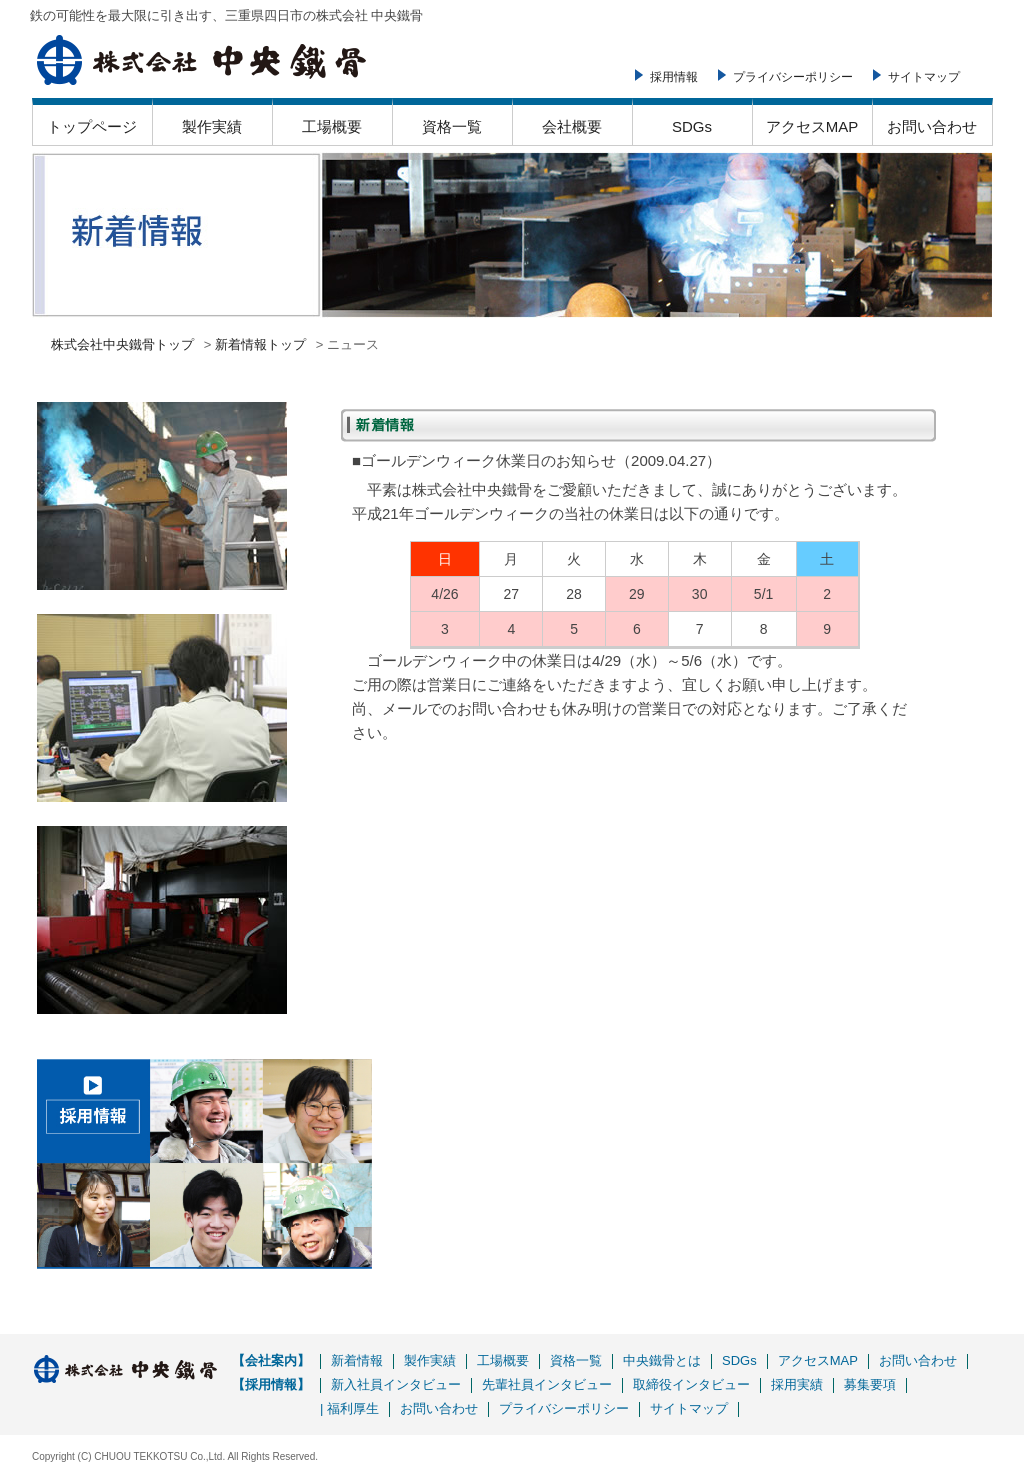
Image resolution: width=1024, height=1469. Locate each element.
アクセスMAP (812, 126)
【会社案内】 (271, 1360)
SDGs (692, 126)
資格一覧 (452, 126)
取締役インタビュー (691, 1384)
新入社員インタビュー (396, 1384)
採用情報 (674, 77)
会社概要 (572, 126)
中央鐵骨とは (662, 1360)
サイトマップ (924, 77)
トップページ (92, 126)
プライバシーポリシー (793, 77)
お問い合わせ (932, 126)
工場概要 (332, 126)
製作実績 (212, 126)
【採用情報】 (271, 1384)
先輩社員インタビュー (547, 1384)
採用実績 (797, 1384)
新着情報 (357, 1360)
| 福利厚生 (349, 1408)
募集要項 (870, 1384)
